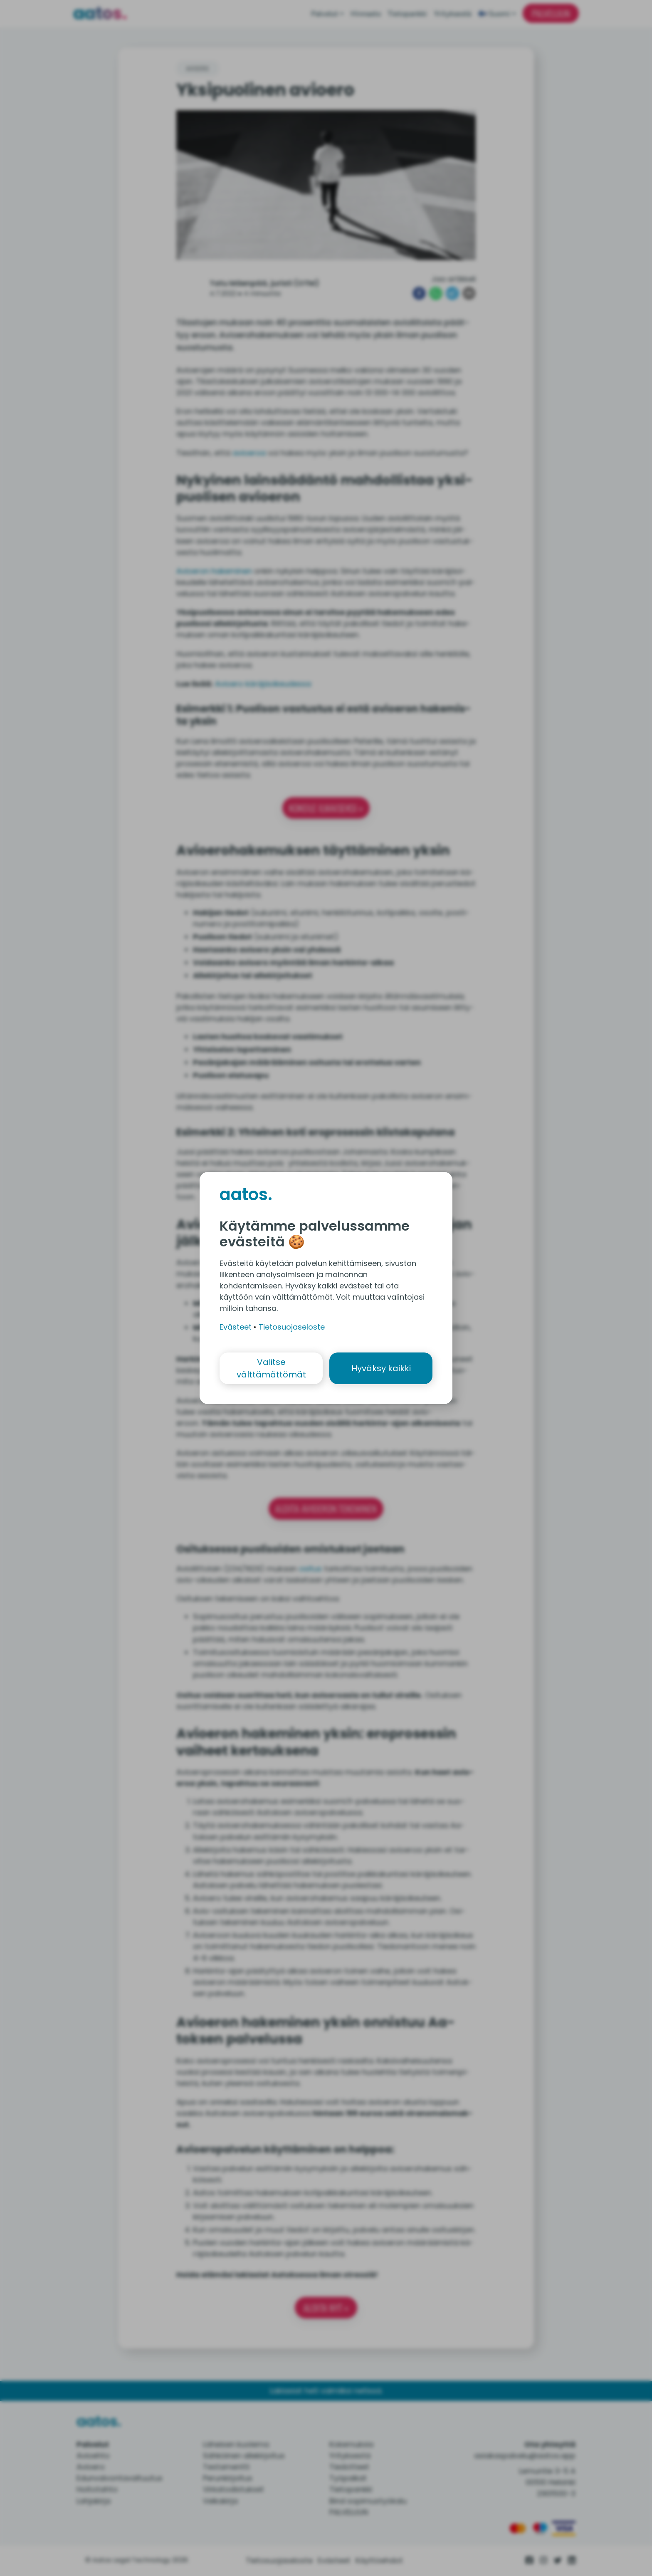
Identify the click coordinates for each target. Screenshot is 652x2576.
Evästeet (236, 1327)
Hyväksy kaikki (381, 1368)
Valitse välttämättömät (271, 1368)
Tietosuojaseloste (292, 1327)
